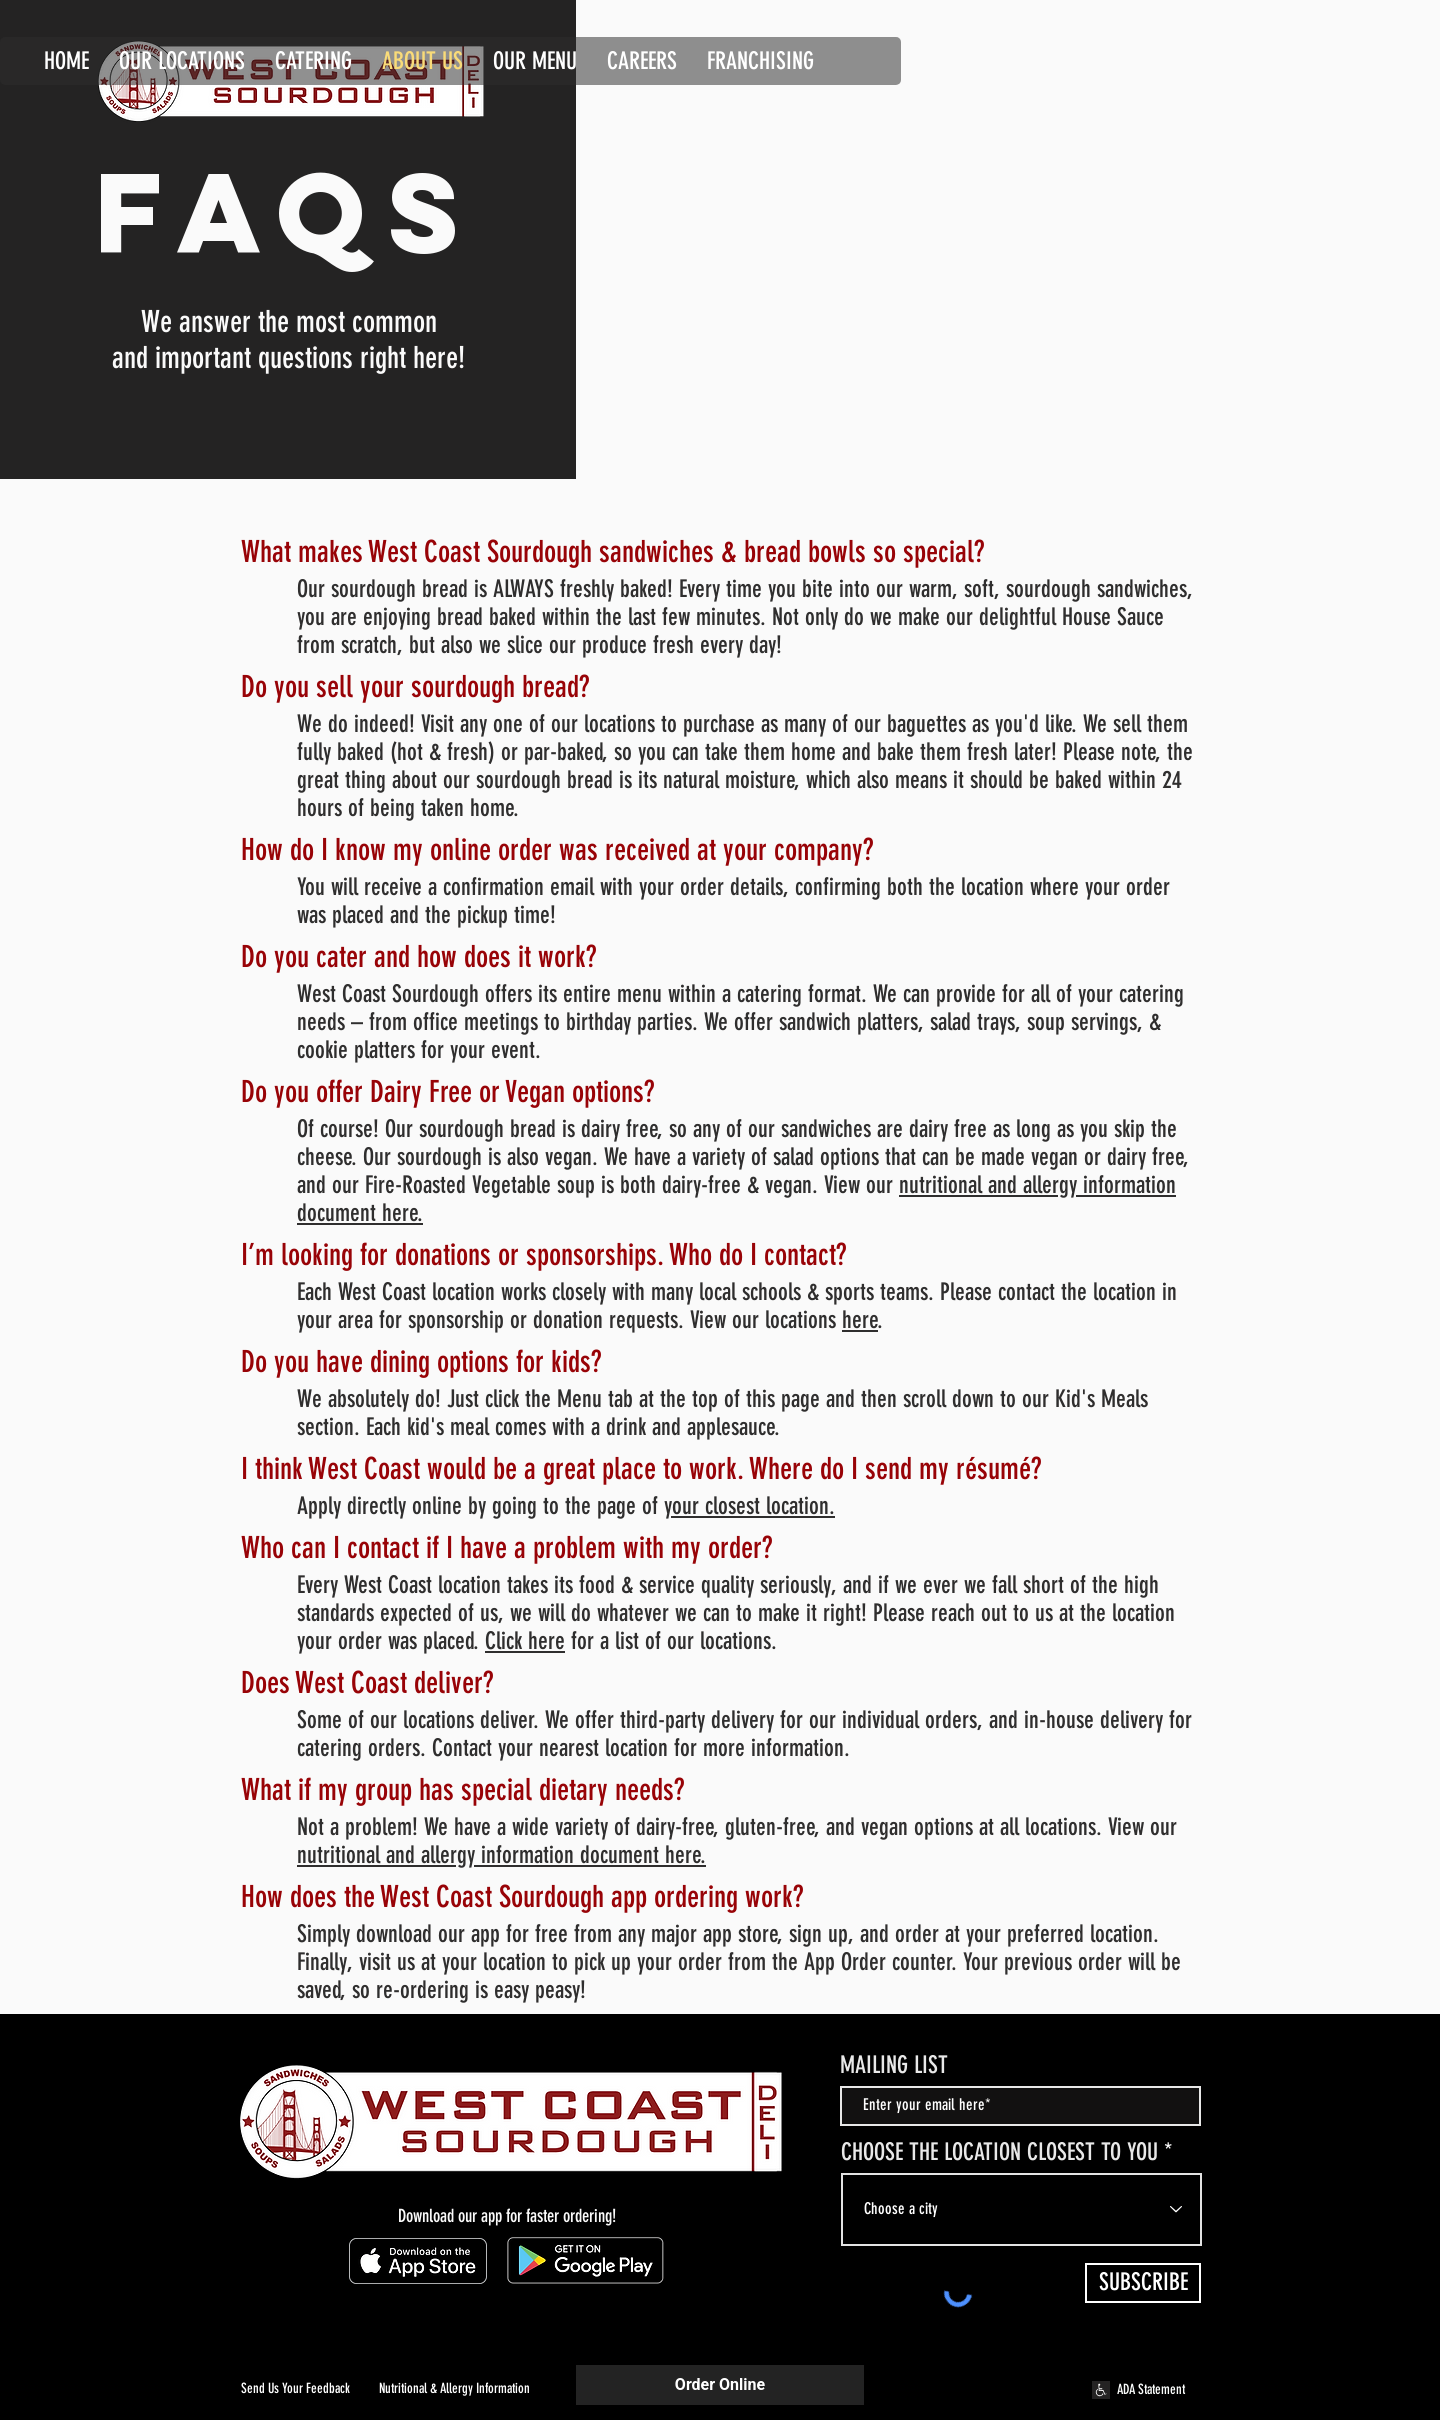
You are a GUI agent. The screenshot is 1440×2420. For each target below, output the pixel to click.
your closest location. (749, 1506)
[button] (642, 57)
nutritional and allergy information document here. (501, 1855)
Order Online (720, 2384)
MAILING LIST (894, 2065)
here (860, 1320)
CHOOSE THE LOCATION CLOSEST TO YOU (999, 2152)
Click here (525, 1641)
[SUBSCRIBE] (1143, 2283)
